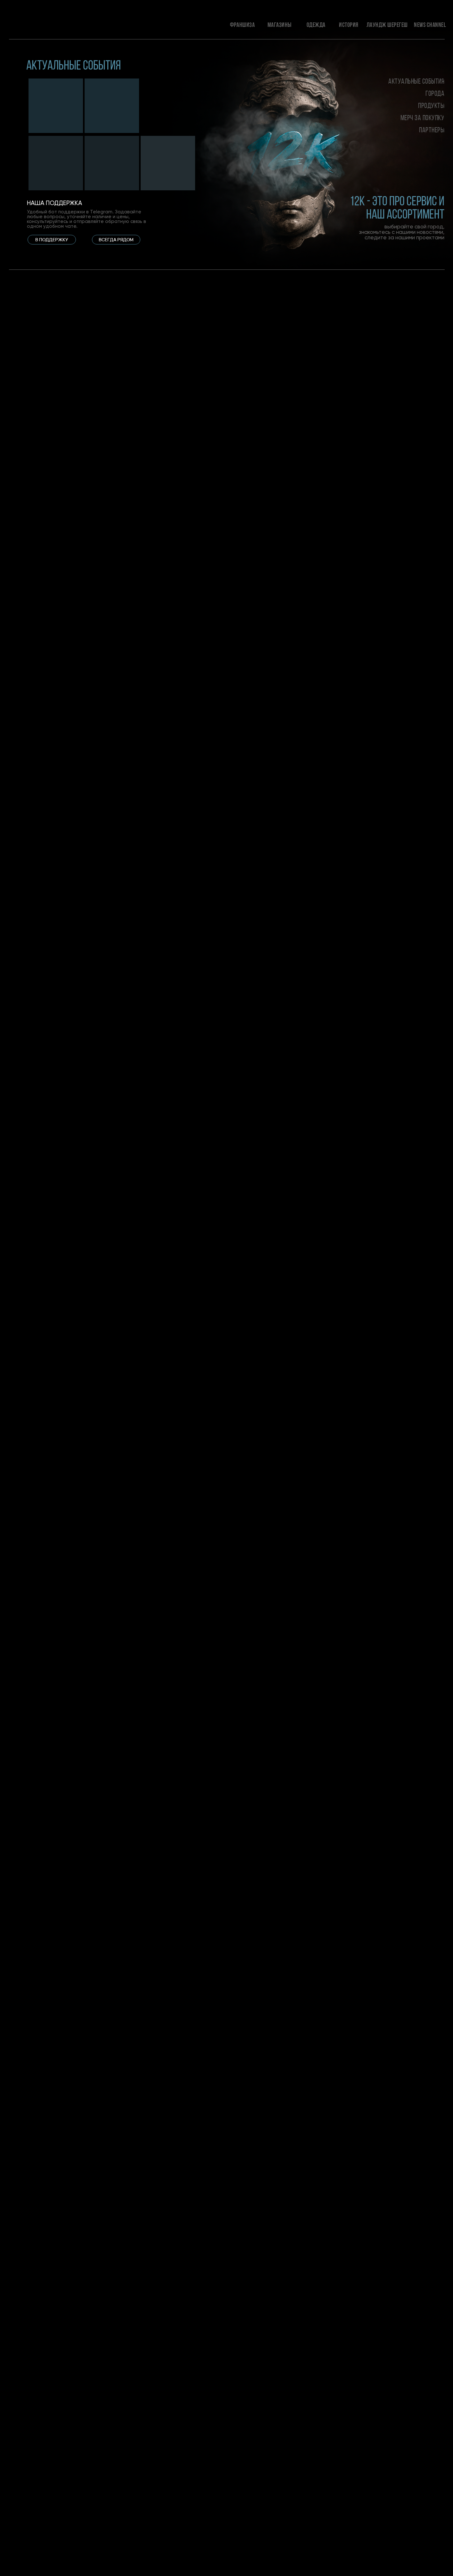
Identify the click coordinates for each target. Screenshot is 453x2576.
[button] (52, 239)
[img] (56, 105)
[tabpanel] (55, 272)
